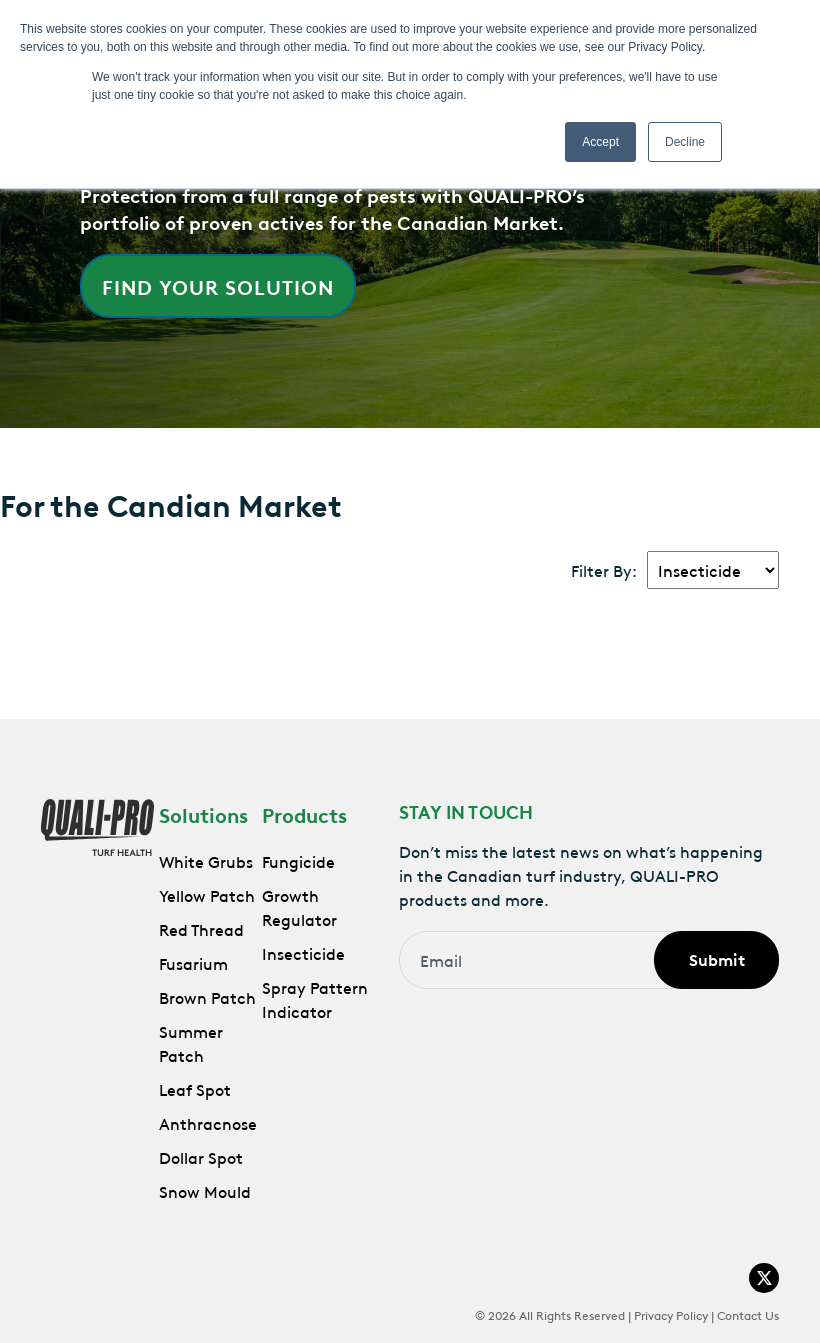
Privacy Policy (671, 1314)
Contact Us (748, 1314)
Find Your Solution (218, 286)
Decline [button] (685, 142)
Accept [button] (600, 142)
